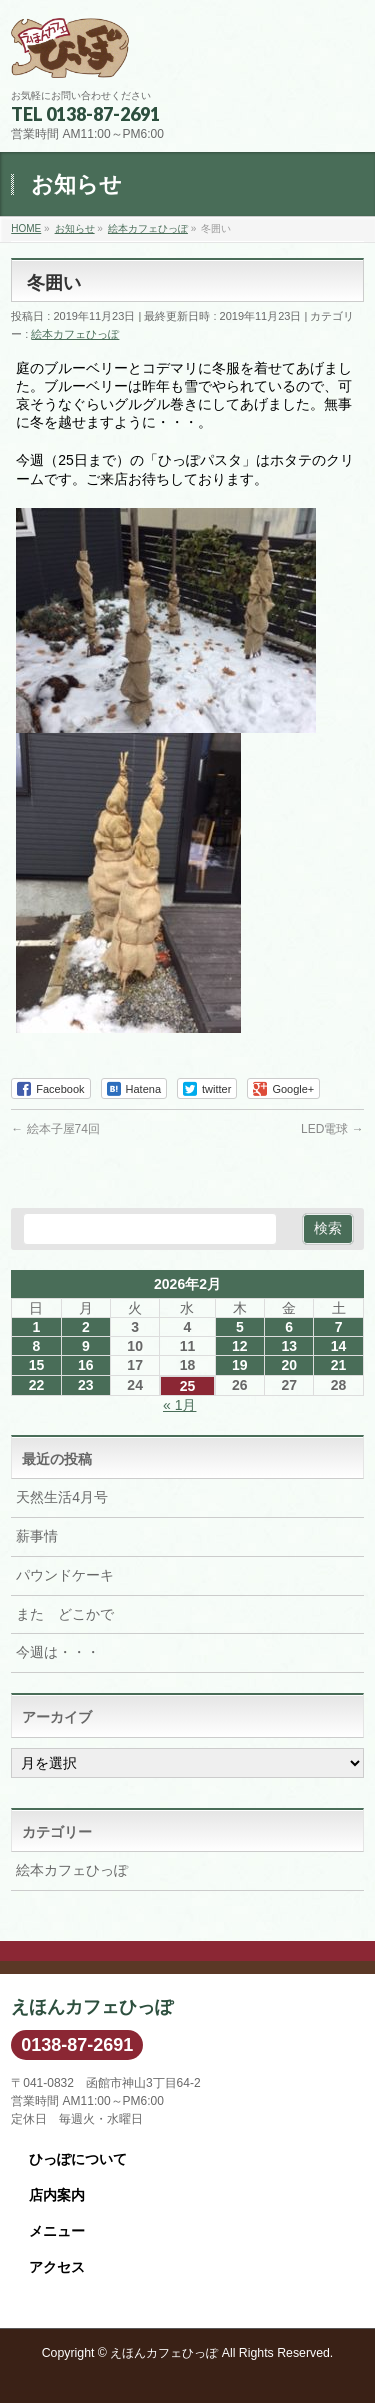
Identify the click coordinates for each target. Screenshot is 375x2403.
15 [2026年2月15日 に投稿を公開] (37, 1365)
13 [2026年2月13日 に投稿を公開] (289, 1346)
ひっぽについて (78, 2159)
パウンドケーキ (65, 1575)
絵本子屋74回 (55, 1129)
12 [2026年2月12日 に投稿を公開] (240, 1346)
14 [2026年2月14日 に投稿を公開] (339, 1346)
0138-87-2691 (77, 2045)
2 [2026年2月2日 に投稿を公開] (86, 1327)
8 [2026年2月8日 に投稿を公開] (37, 1346)
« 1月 (179, 1405)
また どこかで (65, 1614)
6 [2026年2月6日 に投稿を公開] (289, 1327)
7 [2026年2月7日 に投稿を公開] (339, 1327)
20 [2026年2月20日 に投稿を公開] (289, 1365)
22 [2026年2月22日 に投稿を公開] (37, 1385)
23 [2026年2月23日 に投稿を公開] (86, 1385)
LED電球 (332, 1129)
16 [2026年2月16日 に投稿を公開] (86, 1365)
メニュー (57, 2231)
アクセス (57, 2267)
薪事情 (37, 1536)
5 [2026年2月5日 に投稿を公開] (240, 1327)
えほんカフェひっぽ (164, 2353)
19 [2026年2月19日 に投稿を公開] (240, 1365)
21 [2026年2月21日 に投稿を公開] (339, 1365)
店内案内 (57, 2195)
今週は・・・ (58, 1652)
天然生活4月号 (62, 1497)
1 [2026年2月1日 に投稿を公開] (37, 1327)
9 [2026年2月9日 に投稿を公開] (86, 1346)
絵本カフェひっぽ (75, 334)
